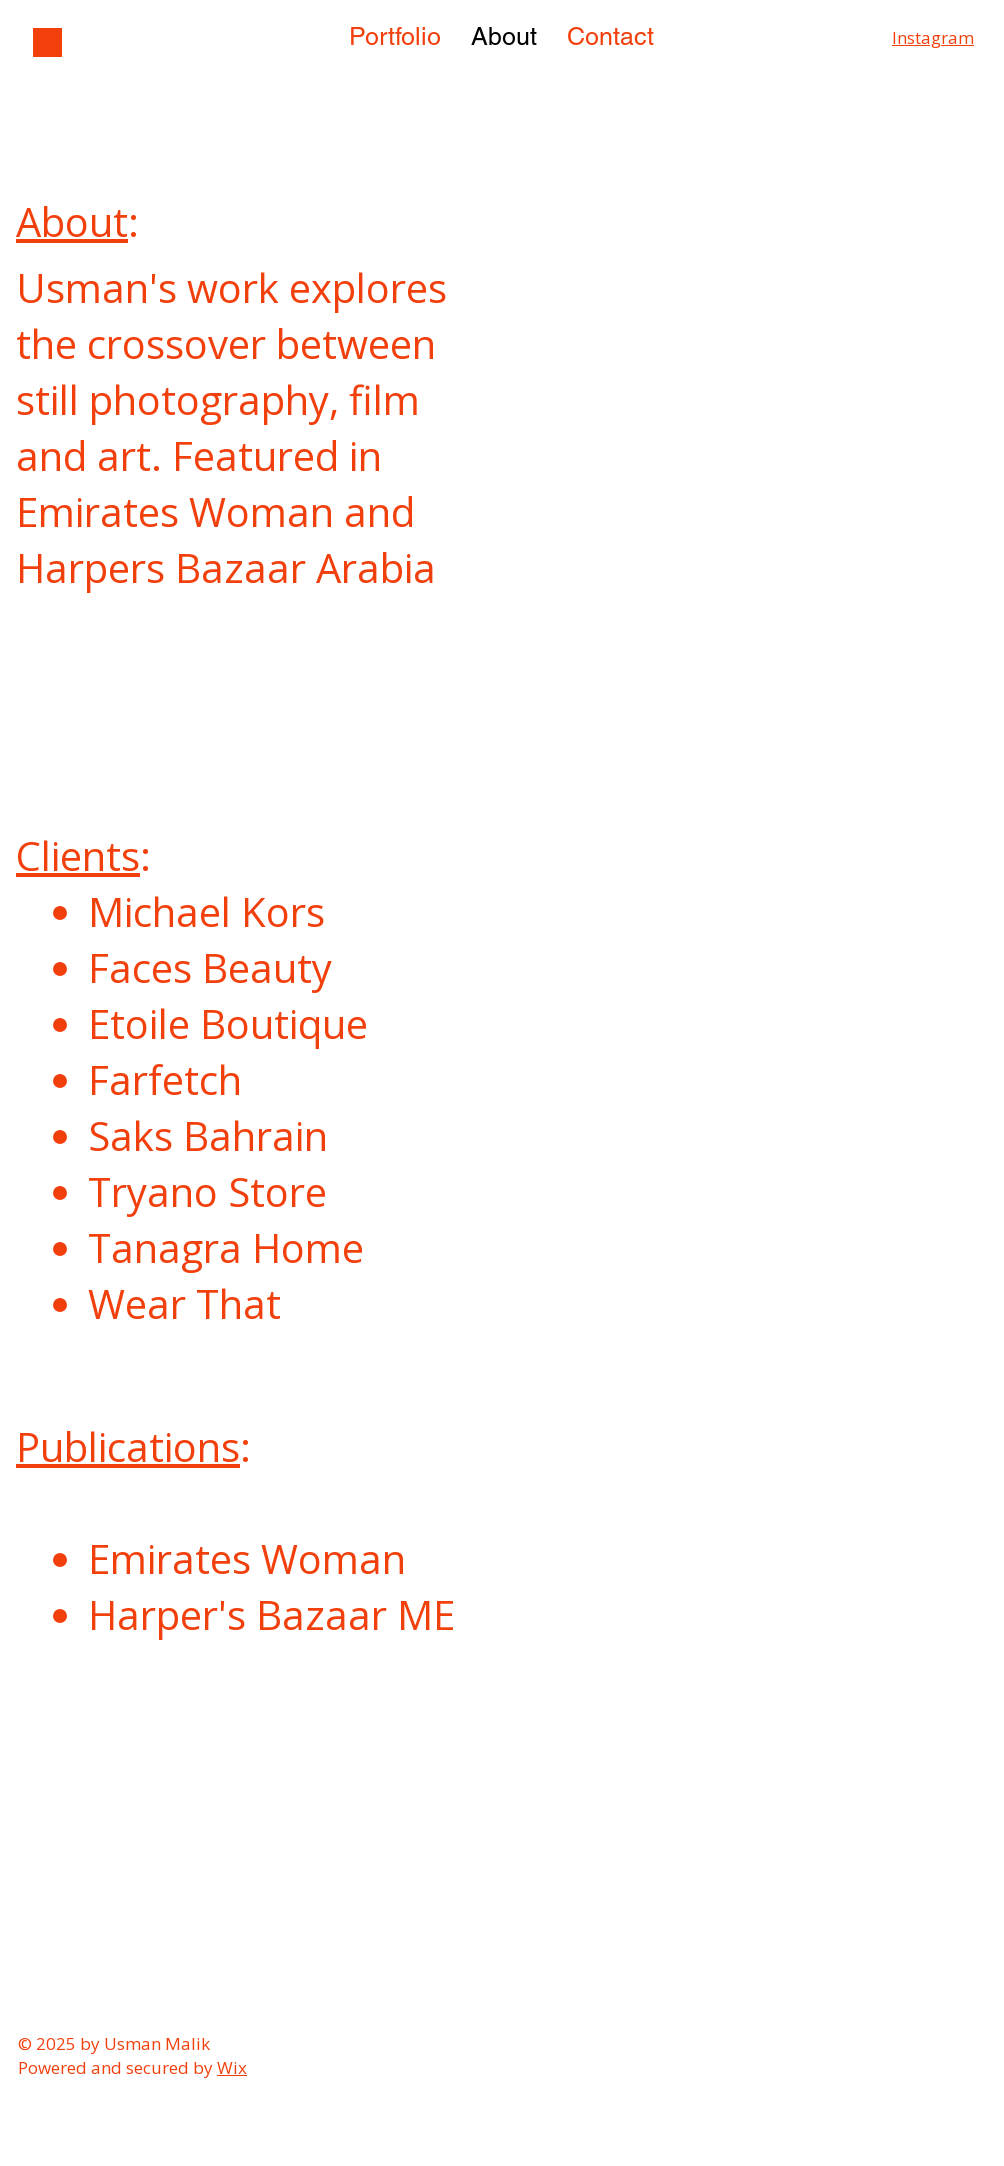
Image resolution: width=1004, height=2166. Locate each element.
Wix (232, 2067)
